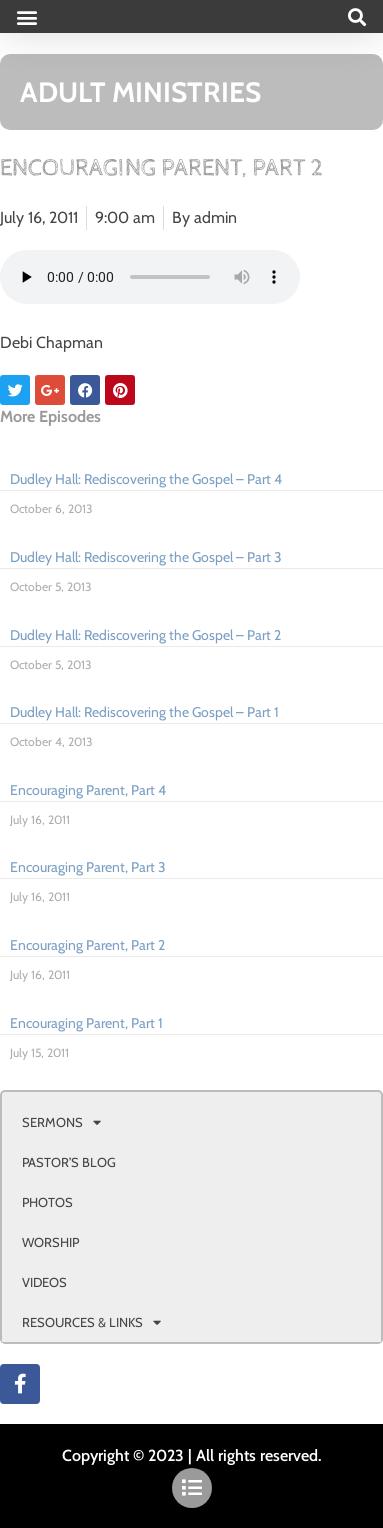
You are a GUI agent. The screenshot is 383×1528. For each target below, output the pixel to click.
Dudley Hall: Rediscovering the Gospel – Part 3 (146, 557)
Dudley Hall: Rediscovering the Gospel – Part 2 (145, 635)
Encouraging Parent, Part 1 (86, 1023)
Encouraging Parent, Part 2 (87, 945)
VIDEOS (44, 1282)
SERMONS (61, 1122)
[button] (26, 16)
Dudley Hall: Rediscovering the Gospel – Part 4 (146, 479)
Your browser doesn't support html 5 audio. (150, 277)
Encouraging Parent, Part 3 (88, 867)
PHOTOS (47, 1202)
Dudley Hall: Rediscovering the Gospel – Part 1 (144, 712)
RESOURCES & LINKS (91, 1322)
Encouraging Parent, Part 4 (88, 790)
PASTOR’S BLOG (69, 1162)
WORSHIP (50, 1242)
